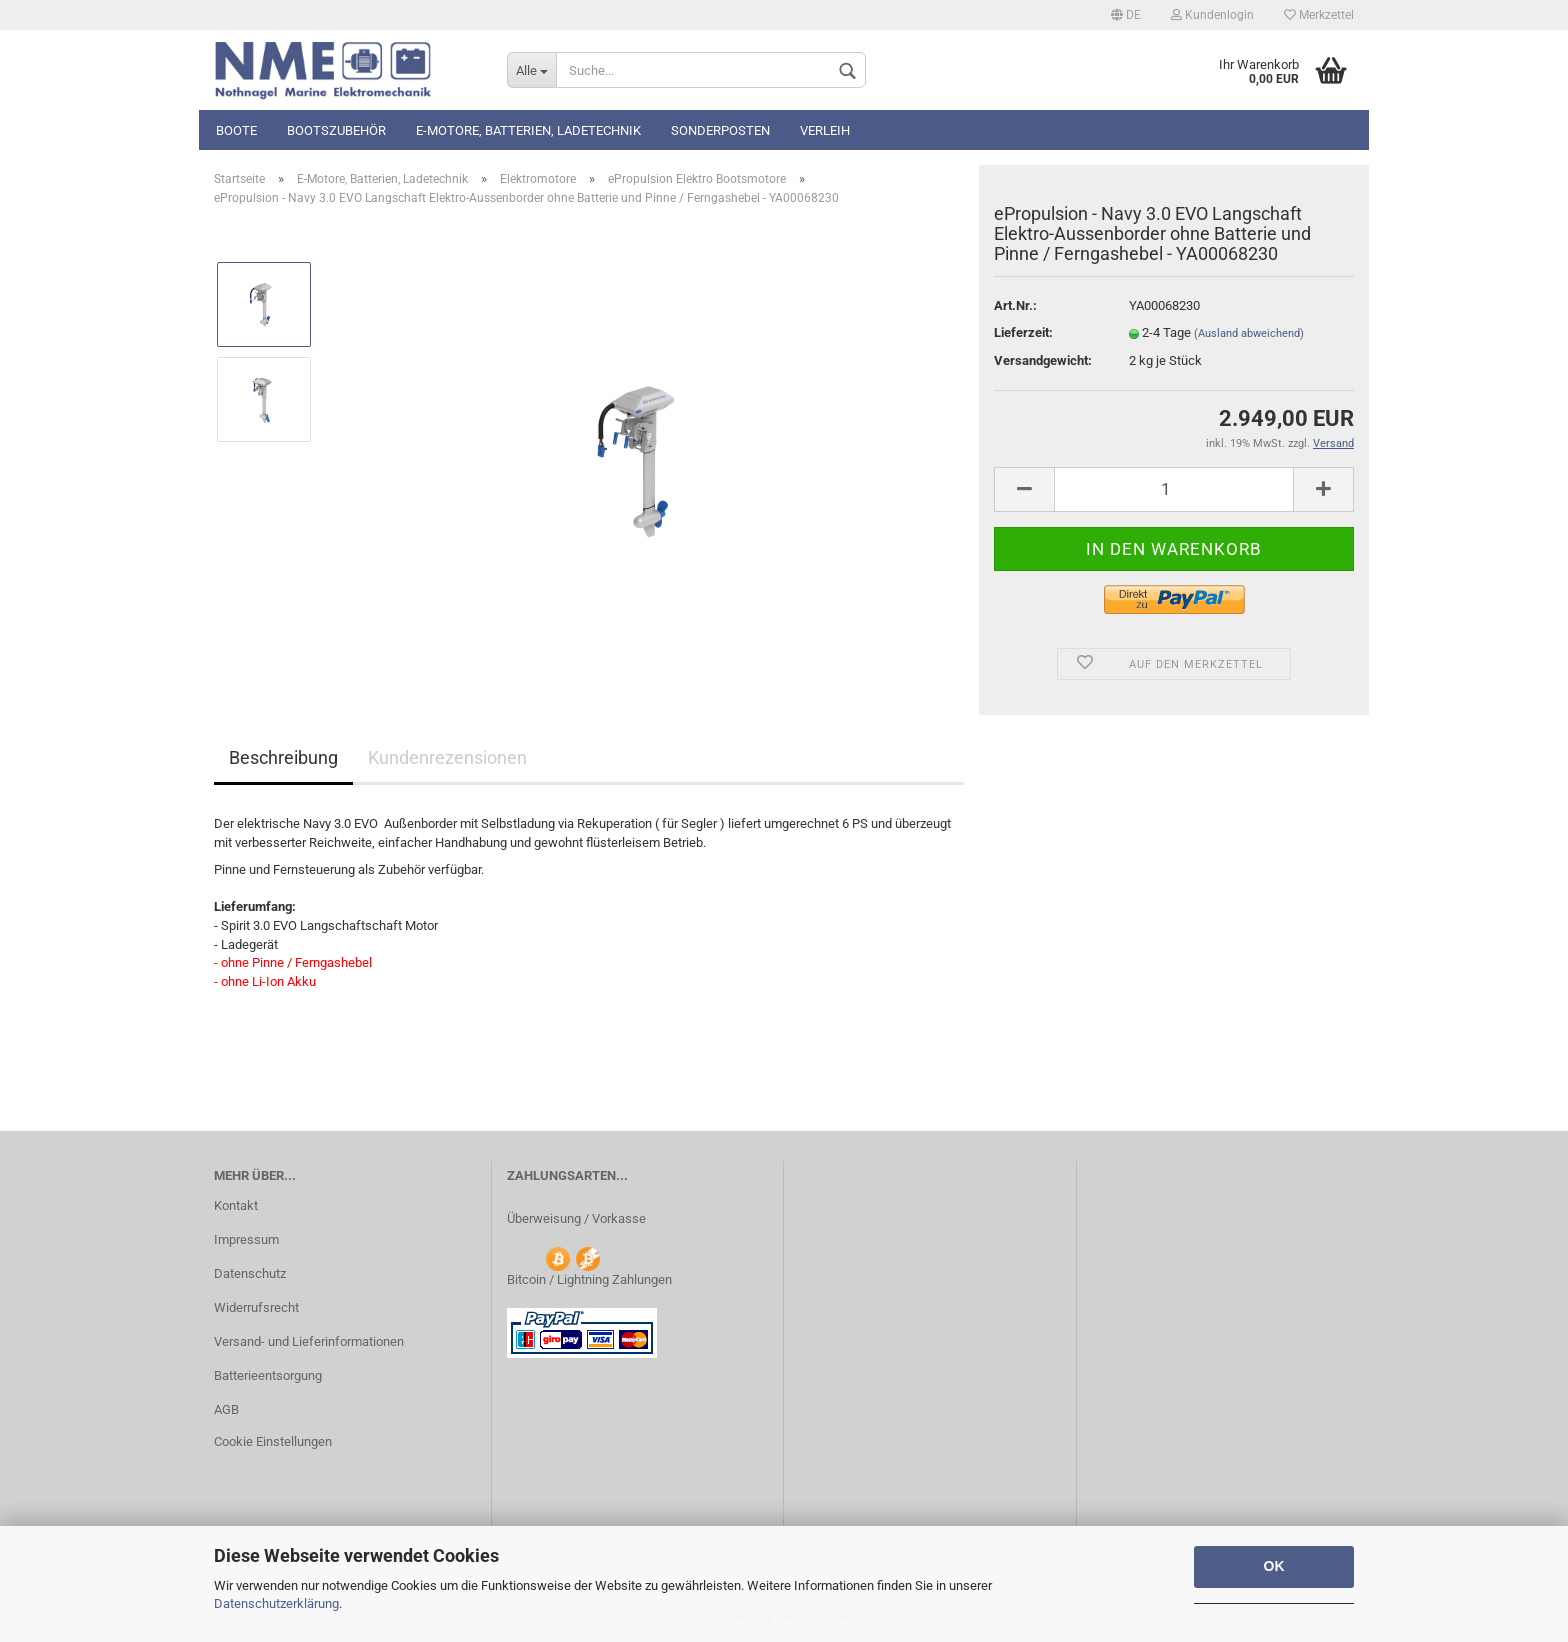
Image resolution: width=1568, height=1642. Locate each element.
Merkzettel (1319, 15)
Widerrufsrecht (256, 1307)
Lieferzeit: (1023, 332)
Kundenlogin (1212, 15)
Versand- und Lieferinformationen (309, 1341)
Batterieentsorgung (268, 1375)
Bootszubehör (336, 130)
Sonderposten (720, 130)
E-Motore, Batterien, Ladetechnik (528, 130)
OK (1274, 1566)
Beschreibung (283, 757)
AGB (226, 1409)
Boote (236, 130)
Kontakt (236, 1205)
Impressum (246, 1239)
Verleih (825, 130)
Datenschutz (250, 1273)
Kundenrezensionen (447, 757)
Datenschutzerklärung (276, 1603)
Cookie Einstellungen (273, 1441)
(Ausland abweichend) (1249, 333)
